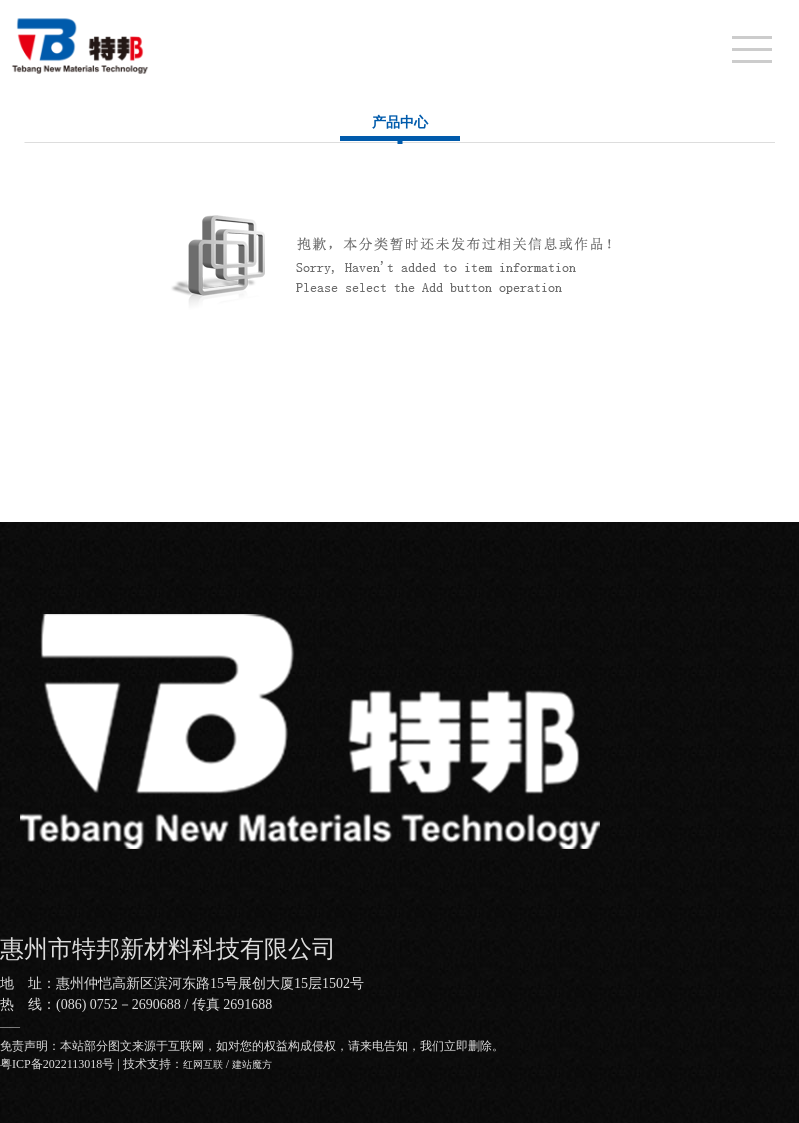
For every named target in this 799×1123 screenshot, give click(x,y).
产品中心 (400, 122)
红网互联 (203, 1064)
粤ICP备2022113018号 (57, 1064)
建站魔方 (252, 1064)
